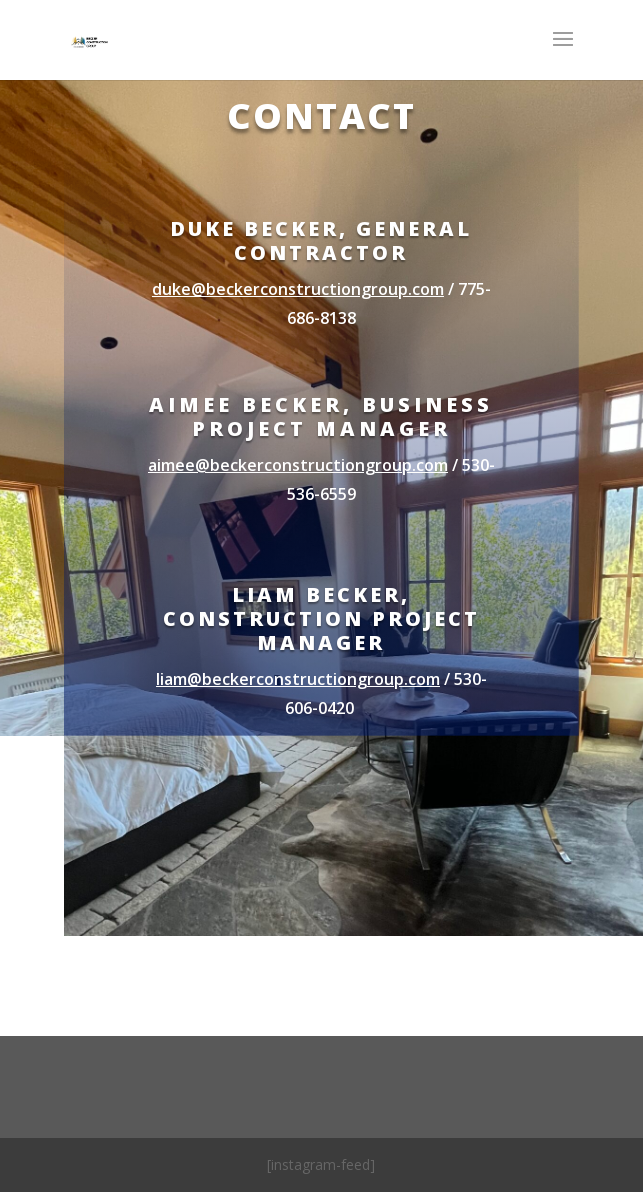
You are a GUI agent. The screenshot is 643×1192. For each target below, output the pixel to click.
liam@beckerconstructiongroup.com (298, 679)
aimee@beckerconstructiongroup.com (298, 465)
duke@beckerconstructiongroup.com (298, 289)
